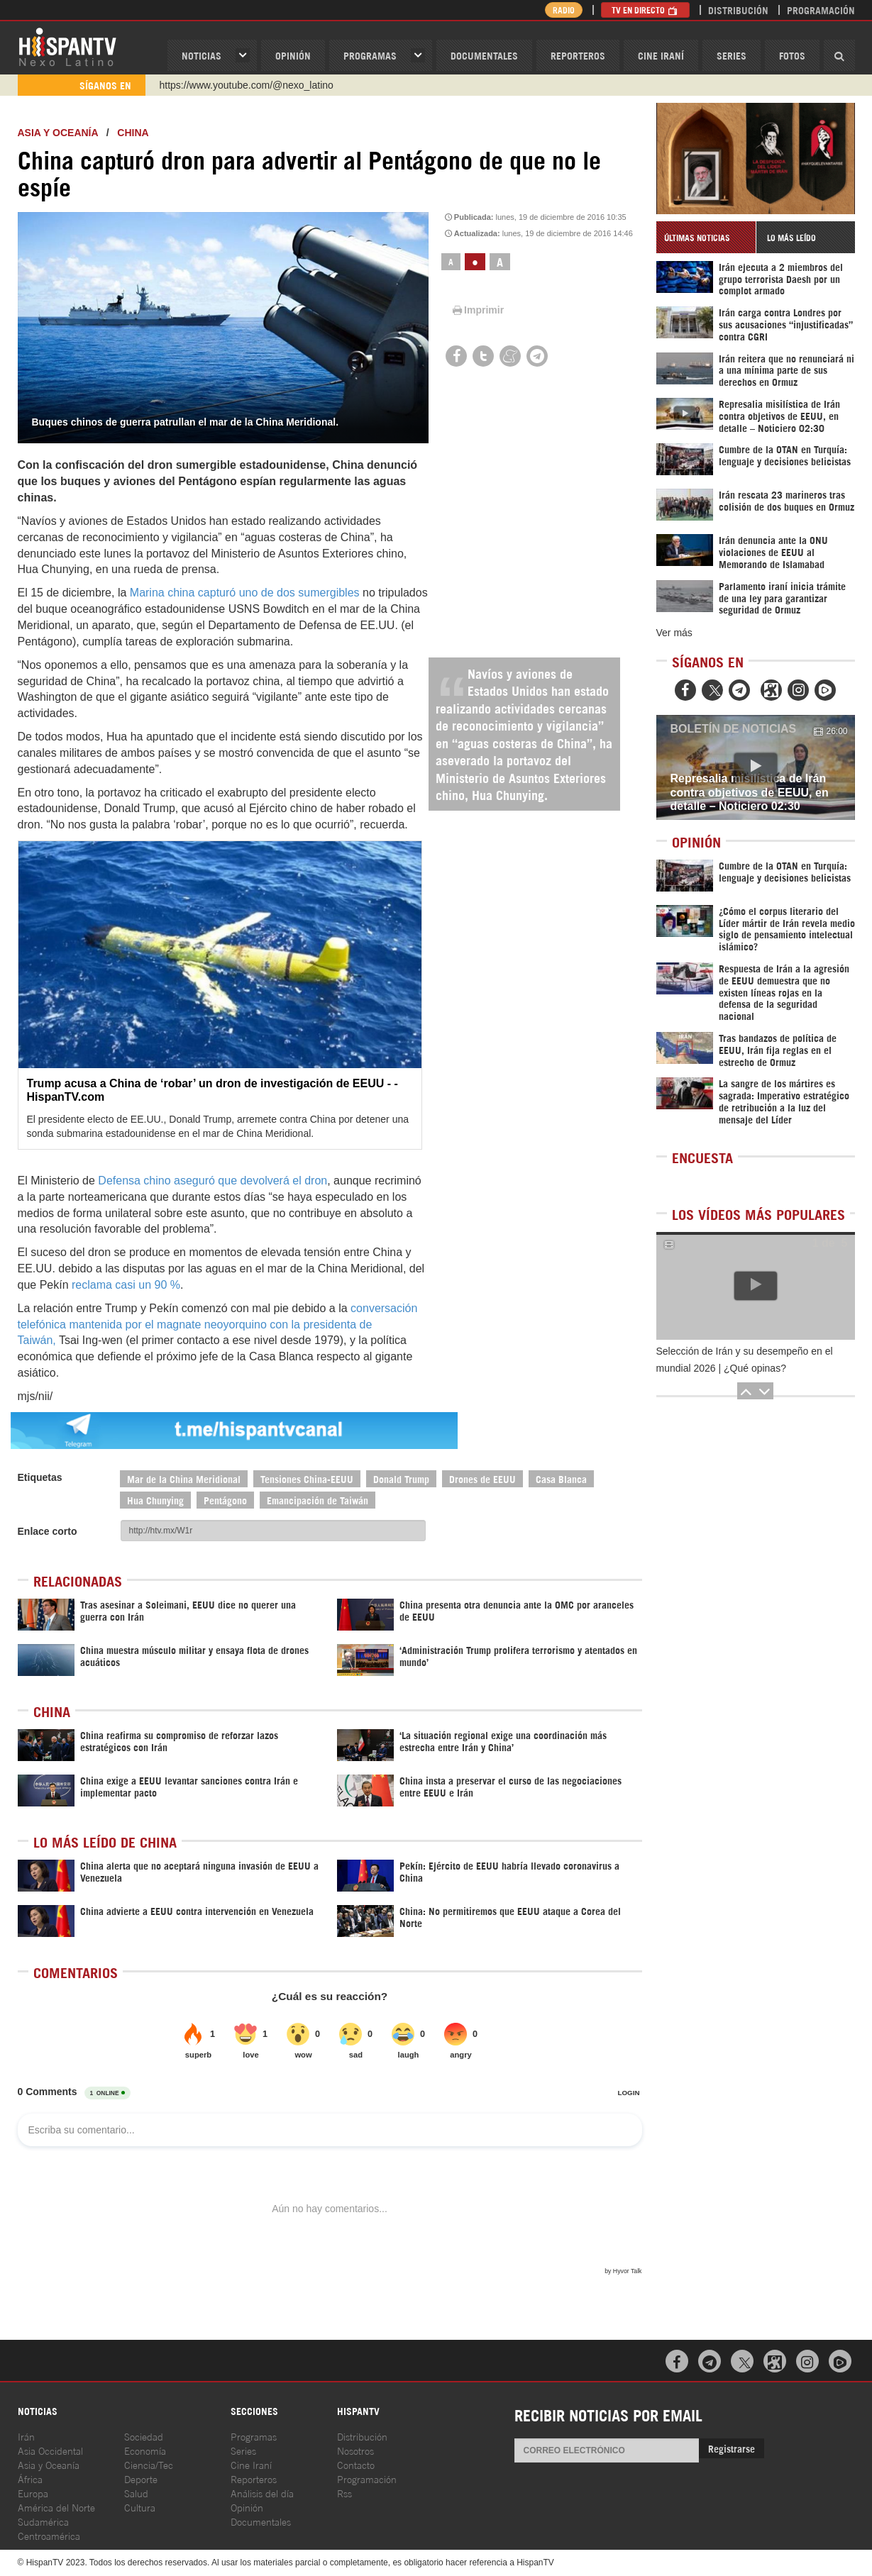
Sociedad (143, 2435)
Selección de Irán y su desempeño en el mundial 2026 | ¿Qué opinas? (744, 1359)
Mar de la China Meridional (184, 1478)
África (30, 2478)
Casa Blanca (561, 1478)
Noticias (201, 54)
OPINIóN (293, 54)
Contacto (356, 2464)
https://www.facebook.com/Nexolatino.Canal (256, 85)
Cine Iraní (661, 54)
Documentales (484, 54)
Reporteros (578, 54)
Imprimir (477, 310)
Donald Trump (401, 1478)
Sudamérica (43, 2521)
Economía (145, 2450)
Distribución (738, 9)
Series (731, 54)
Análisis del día (262, 2492)
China (132, 132)
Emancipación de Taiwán (317, 1499)
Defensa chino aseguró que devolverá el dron (212, 1181)
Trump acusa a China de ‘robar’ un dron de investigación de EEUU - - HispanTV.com (212, 1090)
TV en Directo (645, 9)
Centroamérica (49, 2535)
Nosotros (355, 2450)
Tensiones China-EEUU (306, 1478)
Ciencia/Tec (148, 2464)
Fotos (792, 54)
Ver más (674, 632)
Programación (821, 9)
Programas (370, 54)
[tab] (706, 237)
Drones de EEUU (482, 1478)
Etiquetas (40, 1477)
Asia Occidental (50, 2450)
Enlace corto (47, 1531)
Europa (33, 2492)
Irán (26, 2435)
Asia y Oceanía (58, 132)
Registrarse (731, 2447)
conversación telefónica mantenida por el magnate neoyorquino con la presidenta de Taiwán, (218, 1324)
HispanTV (67, 46)
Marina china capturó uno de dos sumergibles (245, 593)
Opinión (247, 2506)
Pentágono (225, 1499)
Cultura (139, 2506)
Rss (344, 2492)
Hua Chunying (155, 1499)
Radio (564, 9)
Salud (136, 2492)
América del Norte (56, 2506)
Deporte (141, 2478)
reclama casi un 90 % (126, 1285)
